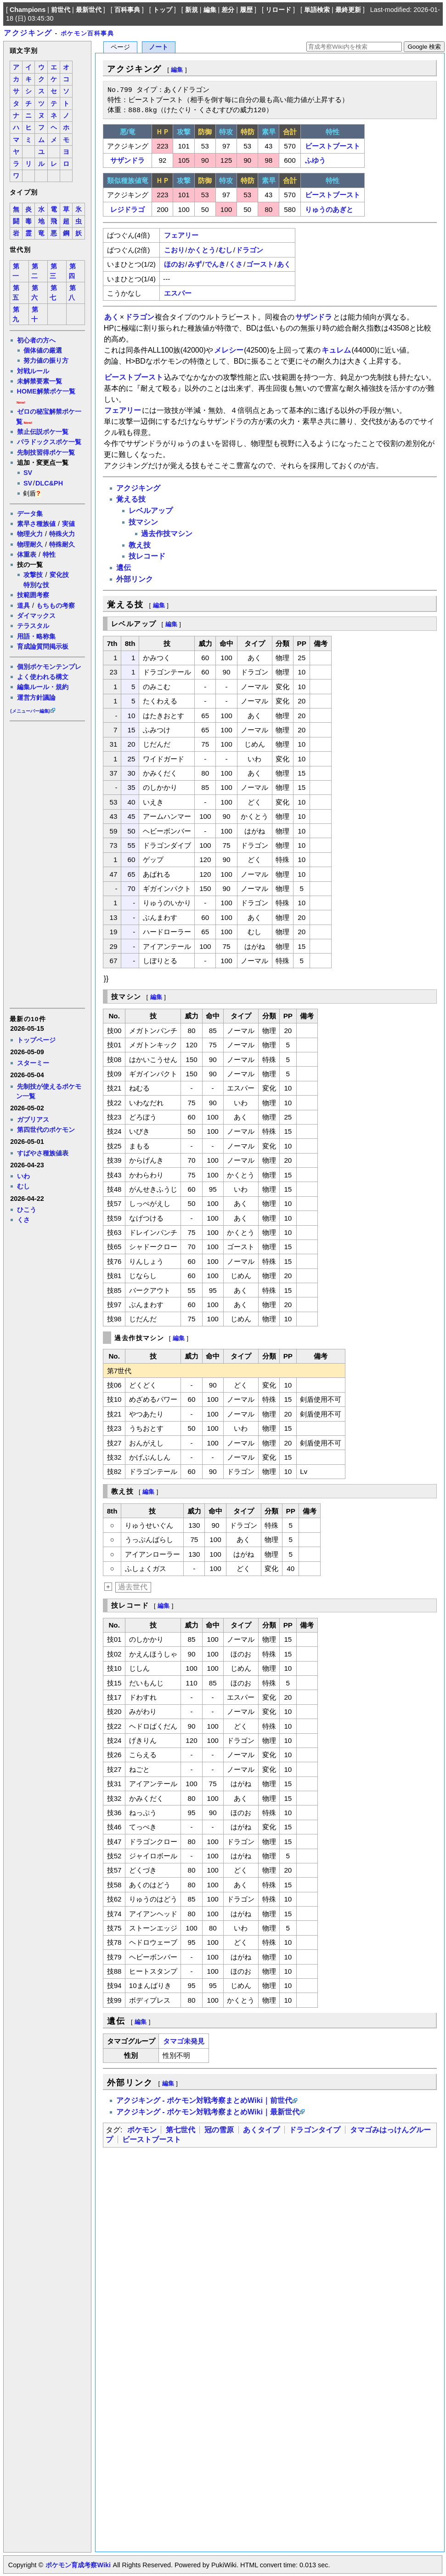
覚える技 (131, 499)
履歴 (246, 9)
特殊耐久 (62, 544)
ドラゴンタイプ (314, 2130)
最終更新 (348, 9)
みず (195, 264)
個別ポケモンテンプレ (49, 666)
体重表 (26, 554)
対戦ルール (33, 371)
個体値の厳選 (42, 350)
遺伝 (123, 567)
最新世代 (89, 9)
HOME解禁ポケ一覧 (46, 391)
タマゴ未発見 (183, 2041)
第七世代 (180, 2130)
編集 (209, 9)
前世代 (60, 9)
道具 (23, 605)
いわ (23, 1176)
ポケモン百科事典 (87, 33)
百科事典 (127, 9)
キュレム (336, 350)
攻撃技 (33, 574)
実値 (68, 523)
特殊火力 (62, 533)
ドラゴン (249, 250)
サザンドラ (127, 160)
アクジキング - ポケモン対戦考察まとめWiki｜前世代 (204, 2100)
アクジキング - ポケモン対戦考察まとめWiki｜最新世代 (207, 2112)
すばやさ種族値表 (42, 1153)
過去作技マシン (166, 533)
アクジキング (28, 33)
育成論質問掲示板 (42, 646)
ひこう (26, 1209)
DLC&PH (49, 483)
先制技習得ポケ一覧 (46, 452)
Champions (27, 9)
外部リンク (134, 579)
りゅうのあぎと (329, 209)
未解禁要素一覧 (39, 381)
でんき (215, 264)
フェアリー (181, 235)
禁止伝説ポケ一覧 (42, 431)
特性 (49, 554)
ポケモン (142, 2130)
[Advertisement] (47, 864)
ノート (158, 47)
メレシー (228, 350)
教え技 (140, 545)
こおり (174, 250)
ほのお (174, 264)
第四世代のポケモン (46, 1129)
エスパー (178, 293)
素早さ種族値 (36, 523)
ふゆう (315, 160)
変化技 (59, 574)
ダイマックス (36, 615)
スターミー (33, 1063)
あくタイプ (261, 2130)
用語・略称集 (36, 636)
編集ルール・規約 (42, 687)
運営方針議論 (36, 697)
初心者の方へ (36, 340)
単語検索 (317, 9)
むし (23, 1186)
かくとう (201, 250)
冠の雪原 (219, 2130)
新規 (191, 9)
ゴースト (260, 264)
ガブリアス (33, 1119)
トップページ (36, 1040)
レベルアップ (151, 510)
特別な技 (36, 584)
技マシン (143, 522)
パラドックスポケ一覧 (49, 442)
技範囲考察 (33, 595)
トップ (162, 9)
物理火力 (30, 533)
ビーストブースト (332, 146)
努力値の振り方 (45, 360)
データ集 (30, 513)
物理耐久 (30, 544)
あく (284, 264)
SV (27, 472)
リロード (278, 9)
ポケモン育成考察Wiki (77, 2565)
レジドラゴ (127, 209)
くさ (23, 1219)
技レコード (147, 556)
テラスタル (33, 625)
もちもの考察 (55, 605)
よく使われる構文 (42, 676)
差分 (227, 9)
